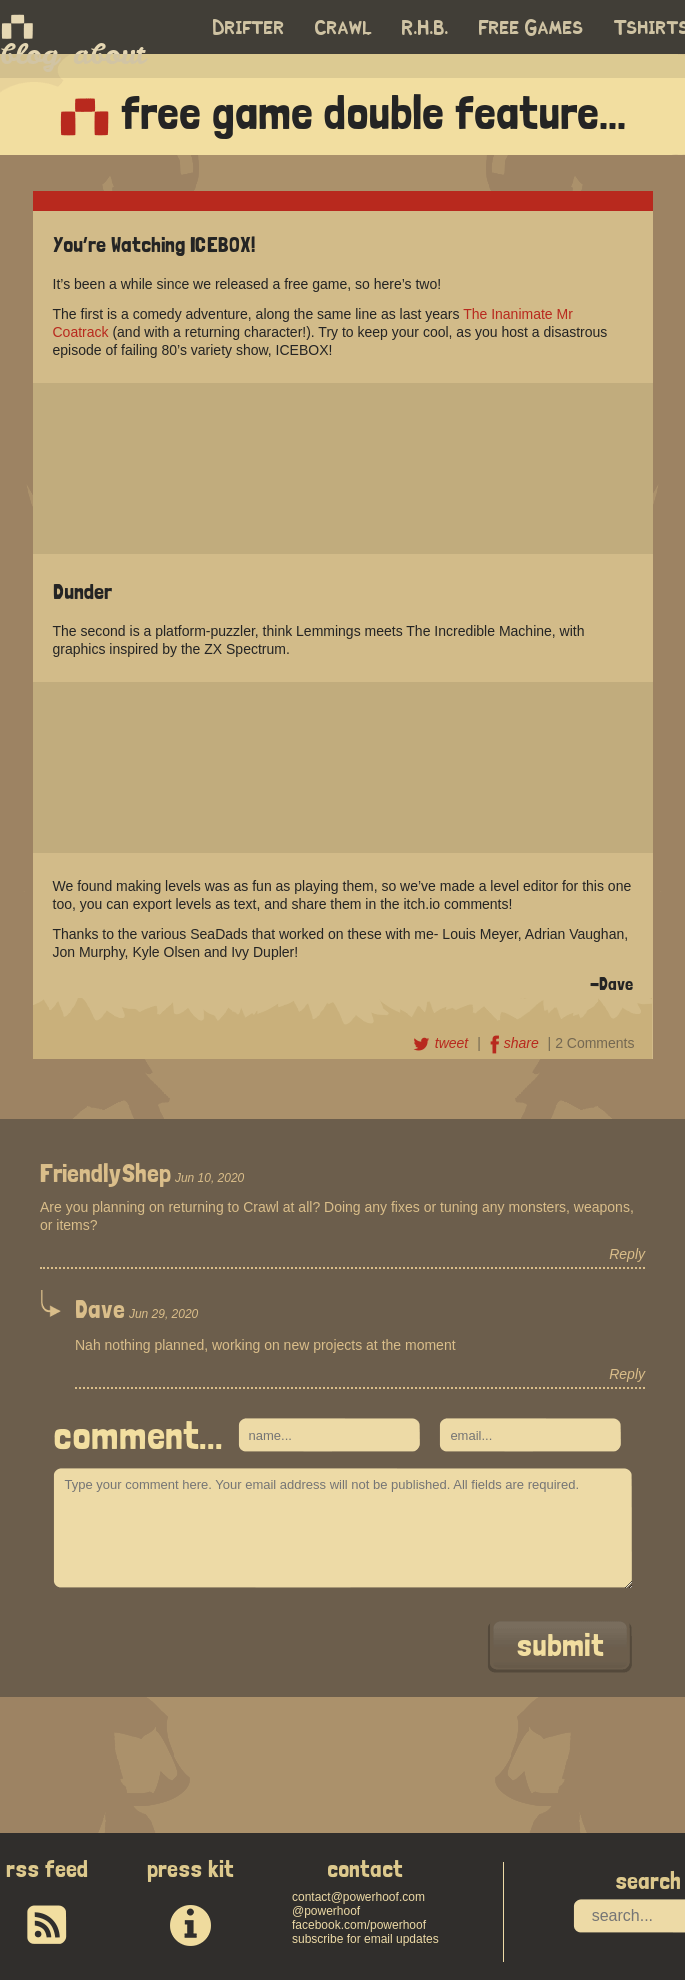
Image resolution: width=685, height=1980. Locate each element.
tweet (442, 1043)
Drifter (249, 28)
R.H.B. (425, 28)
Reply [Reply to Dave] (627, 1374)
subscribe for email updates (365, 1939)
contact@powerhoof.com (358, 1897)
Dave (100, 1309)
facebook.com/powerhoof (359, 1925)
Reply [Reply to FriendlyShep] (627, 1254)
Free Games (531, 28)
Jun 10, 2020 (209, 1178)
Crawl (343, 28)
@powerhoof (326, 1911)
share (516, 1043)
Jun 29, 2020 (163, 1314)
